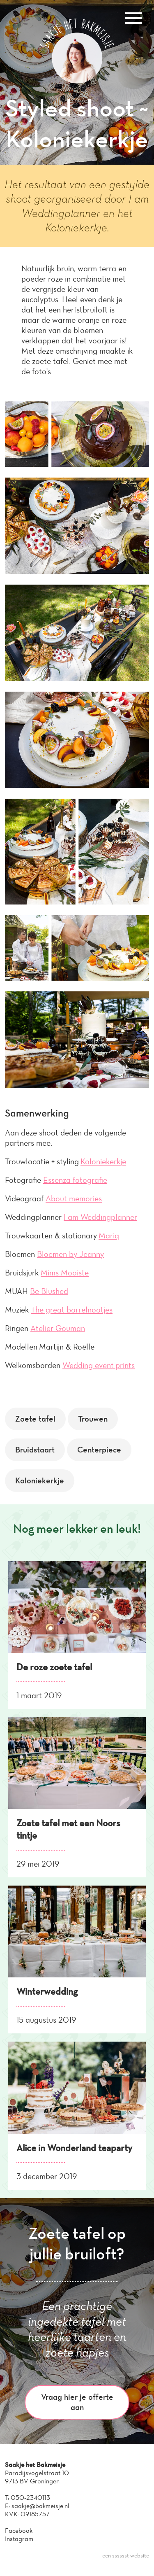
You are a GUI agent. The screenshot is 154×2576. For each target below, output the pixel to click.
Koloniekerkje (103, 1161)
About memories (74, 1198)
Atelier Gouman (57, 1328)
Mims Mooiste (65, 1273)
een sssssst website (125, 2555)
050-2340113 (30, 2497)
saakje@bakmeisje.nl (40, 2506)
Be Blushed (49, 1291)
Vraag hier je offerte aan (77, 2402)
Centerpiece (99, 1450)
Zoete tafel (35, 1419)
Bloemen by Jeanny (70, 1254)
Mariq (109, 1235)
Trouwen (93, 1419)
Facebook (18, 2530)
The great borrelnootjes (72, 1310)
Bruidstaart (35, 1450)
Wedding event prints (98, 1365)
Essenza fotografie (75, 1180)
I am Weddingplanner (100, 1217)
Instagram (19, 2539)
